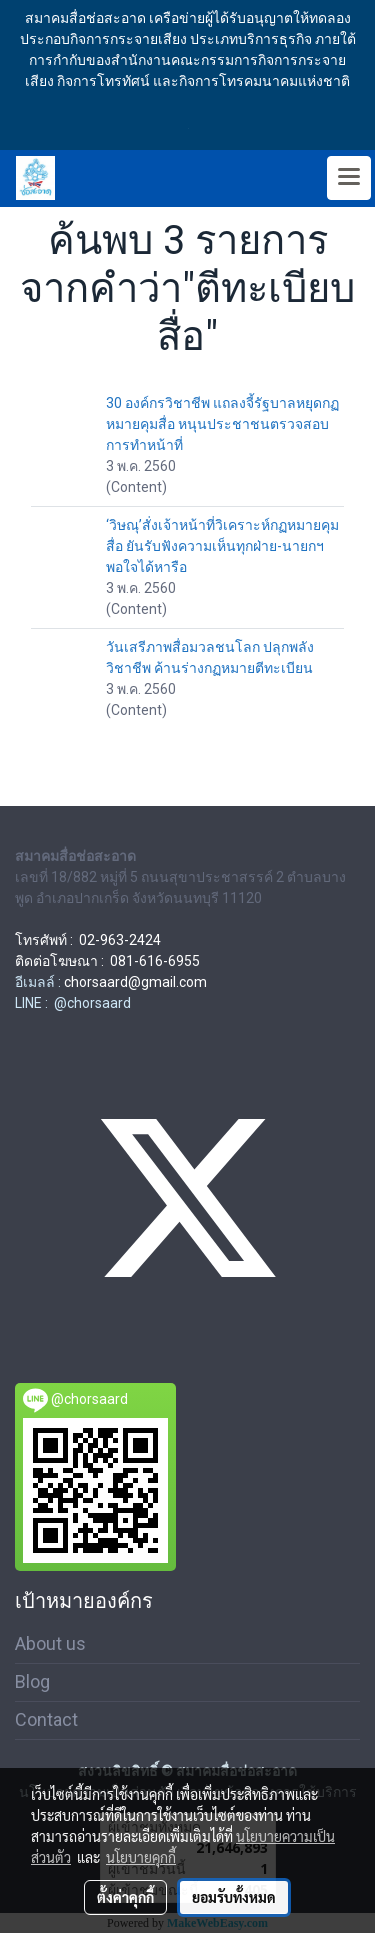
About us (50, 1643)
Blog (32, 1681)
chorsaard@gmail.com (135, 982)
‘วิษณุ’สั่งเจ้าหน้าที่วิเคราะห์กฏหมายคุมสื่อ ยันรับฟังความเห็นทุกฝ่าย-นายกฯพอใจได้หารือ (222, 546)
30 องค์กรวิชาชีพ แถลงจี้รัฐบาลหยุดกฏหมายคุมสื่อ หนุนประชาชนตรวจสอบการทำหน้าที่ (222, 424)
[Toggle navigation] (349, 178)
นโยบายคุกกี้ (141, 1857)
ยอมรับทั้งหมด (234, 1897)
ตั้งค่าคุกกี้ (125, 1897)
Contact (46, 1719)
